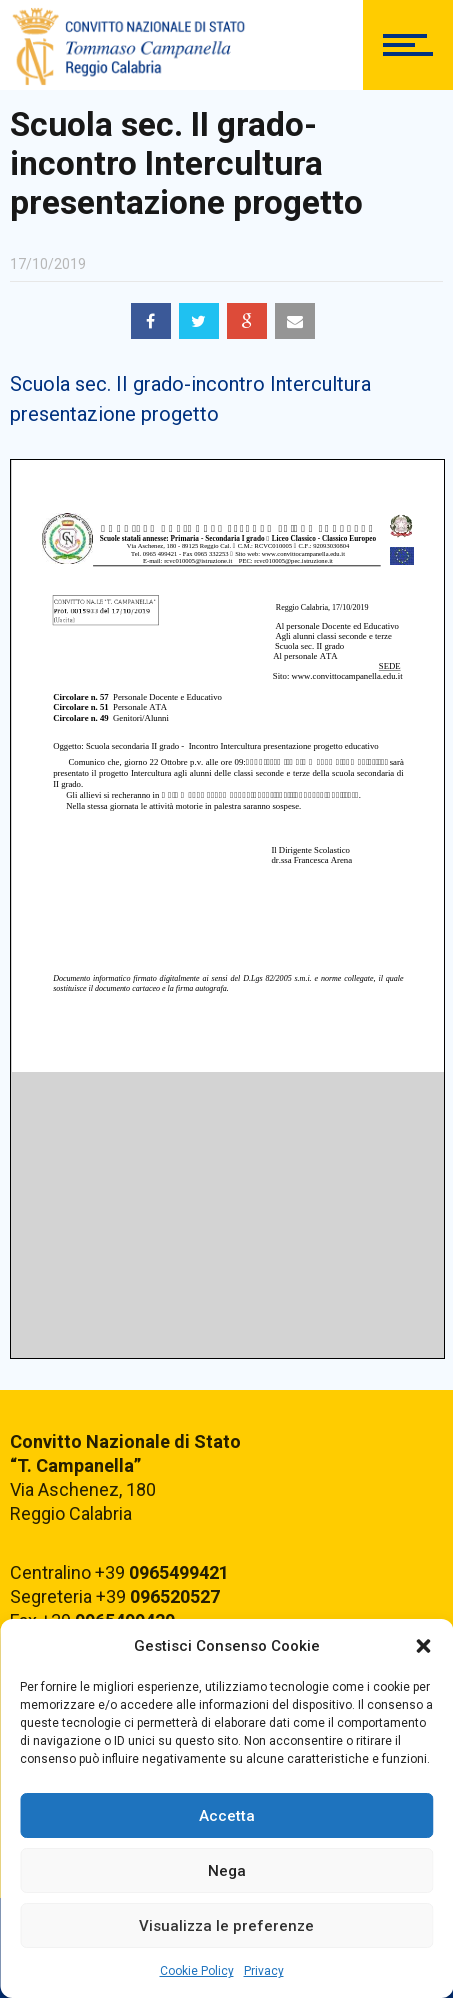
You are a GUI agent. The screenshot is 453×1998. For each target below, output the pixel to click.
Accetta (227, 1816)
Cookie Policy (197, 1971)
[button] (423, 1646)
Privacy (264, 1971)
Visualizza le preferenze (226, 1926)
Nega (227, 1871)
